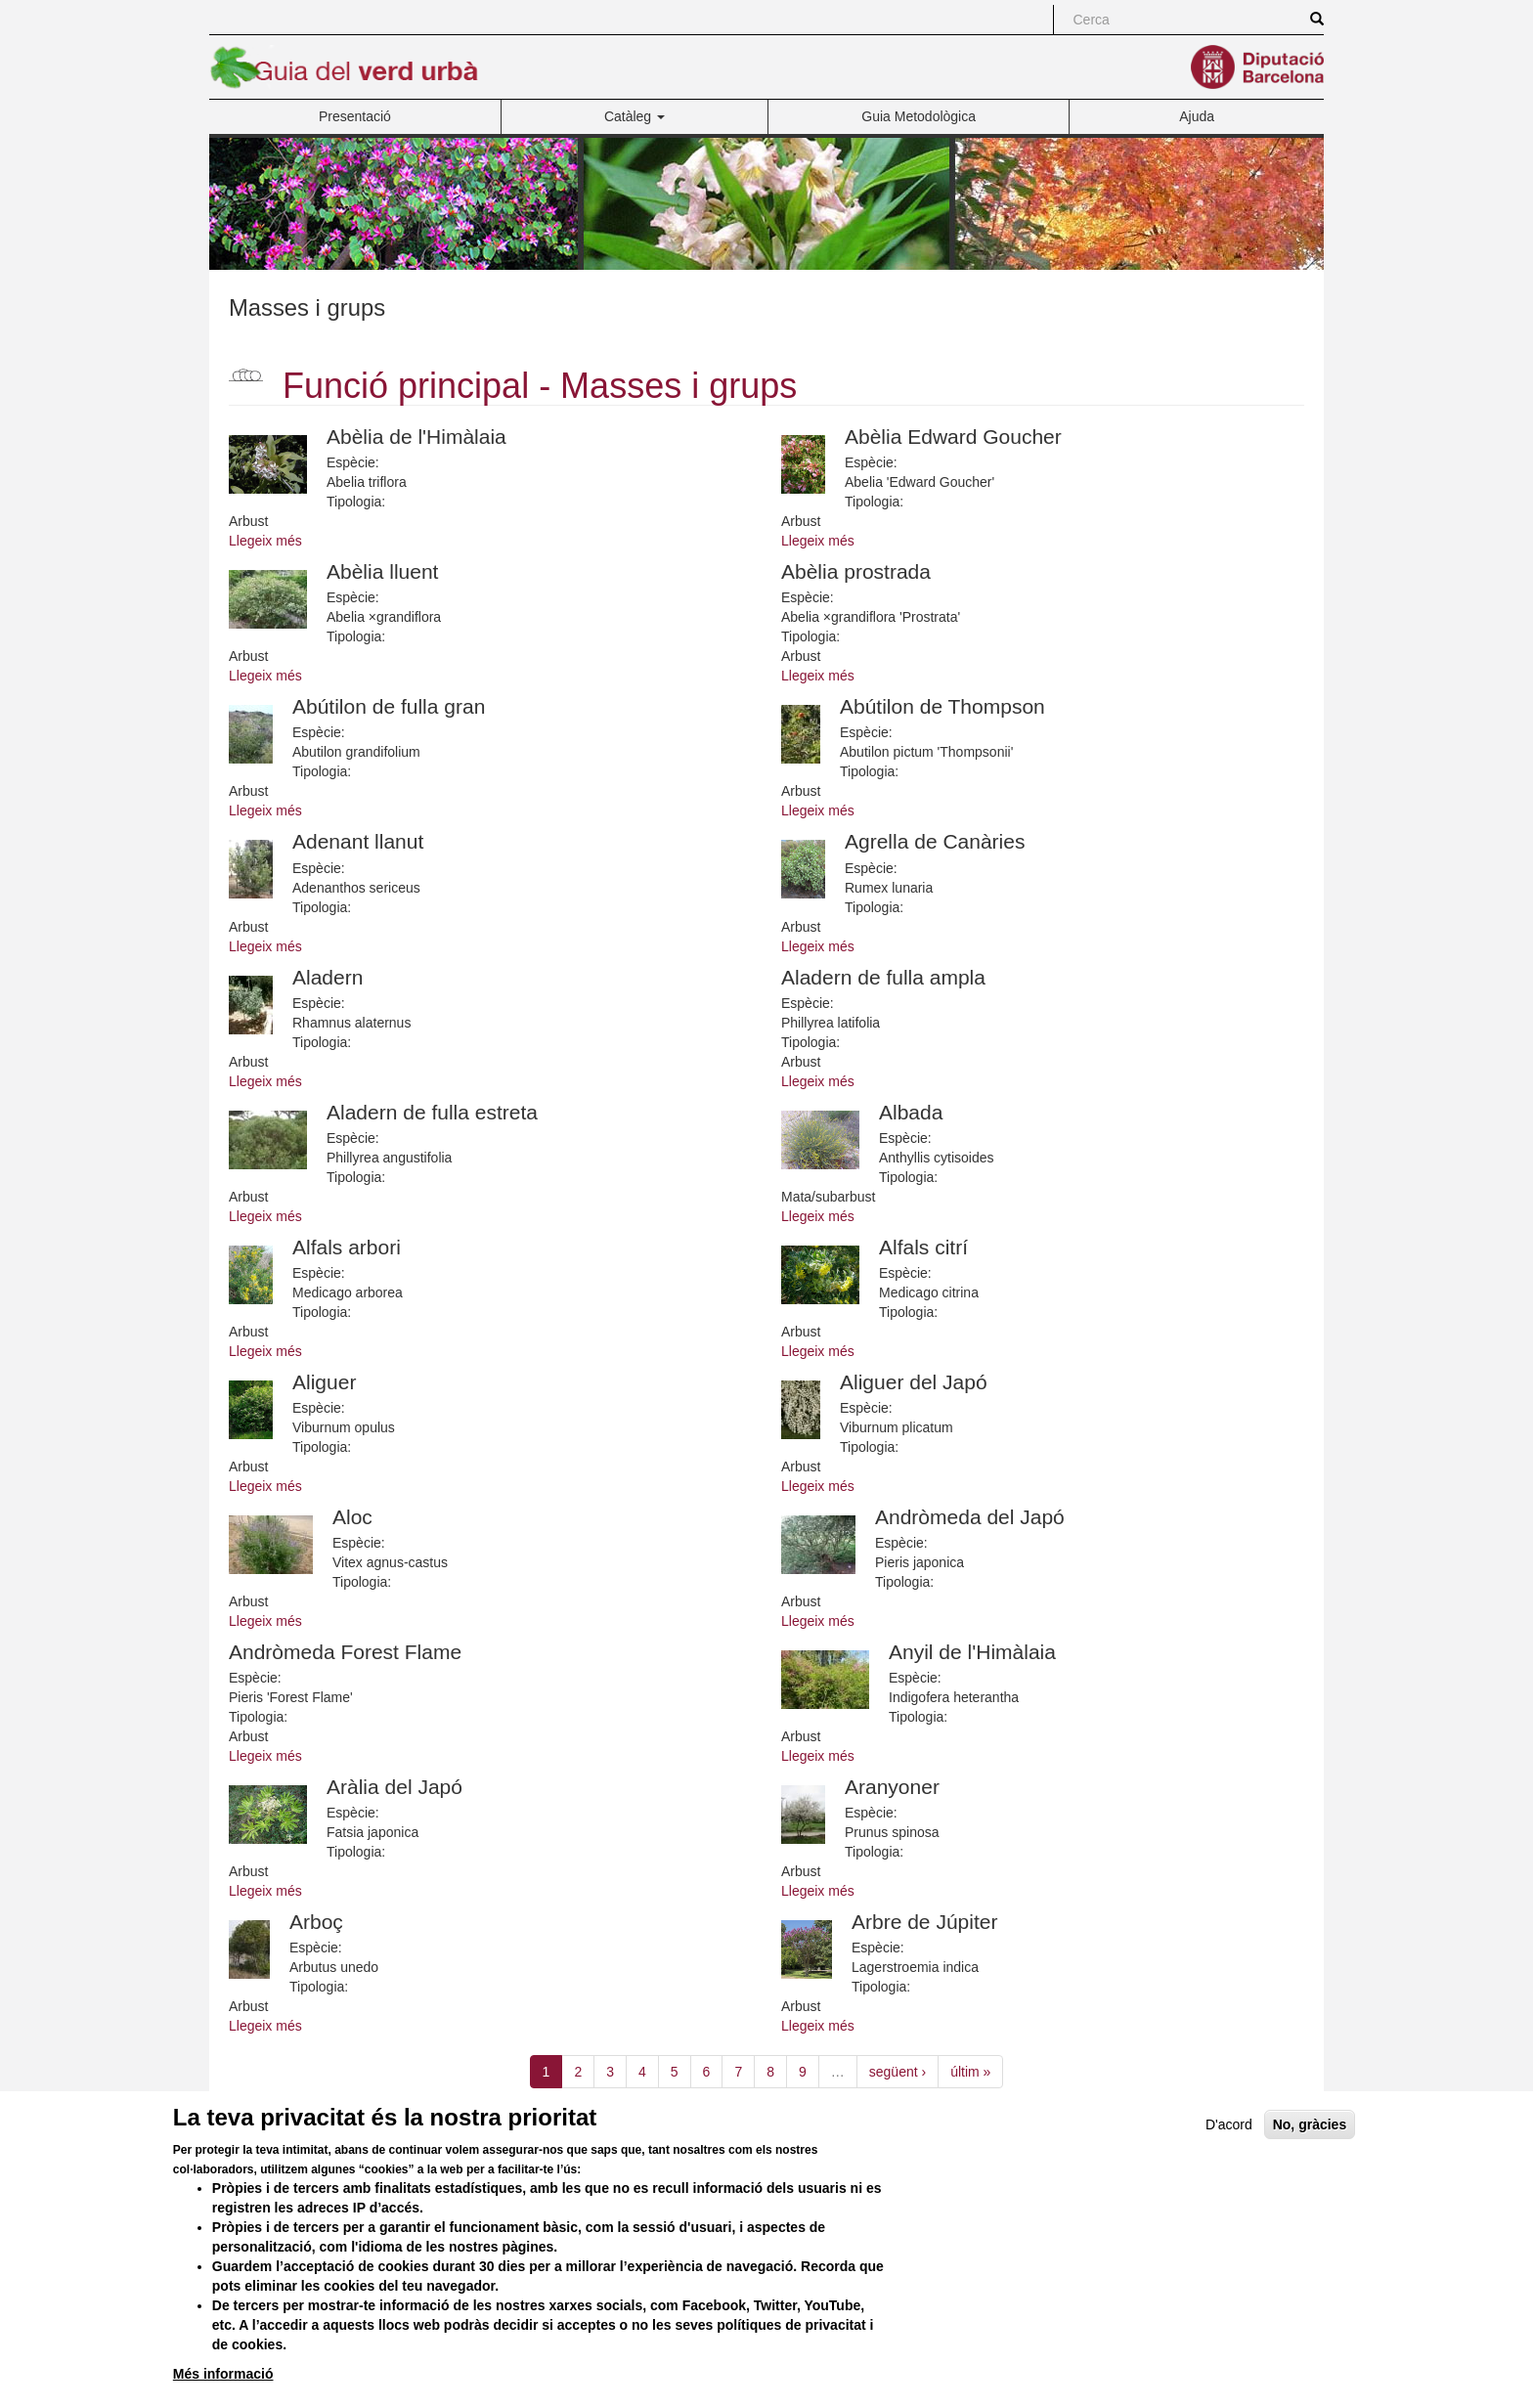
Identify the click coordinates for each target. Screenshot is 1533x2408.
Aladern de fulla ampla (883, 977)
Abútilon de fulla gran (388, 706)
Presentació (355, 116)
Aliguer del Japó (913, 1382)
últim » (970, 2072)
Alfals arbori (346, 1247)
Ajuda (1196, 116)
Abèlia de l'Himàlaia (416, 436)
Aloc (352, 1517)
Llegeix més (265, 540)
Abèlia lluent (382, 571)
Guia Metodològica (918, 116)
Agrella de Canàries (935, 841)
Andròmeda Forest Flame (345, 1652)
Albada (910, 1112)
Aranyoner (892, 1786)
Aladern (327, 977)
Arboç (316, 1921)
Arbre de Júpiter (924, 1921)
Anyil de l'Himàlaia (972, 1652)
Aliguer (324, 1382)
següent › (897, 2072)
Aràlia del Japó (394, 1786)
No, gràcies (1309, 2157)
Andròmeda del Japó (970, 1517)
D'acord (1228, 2157)
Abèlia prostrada (856, 571)
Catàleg (634, 116)
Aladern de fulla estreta (432, 1112)
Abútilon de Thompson (942, 706)
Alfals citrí (923, 1247)
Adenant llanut (357, 841)
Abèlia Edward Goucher (953, 436)
